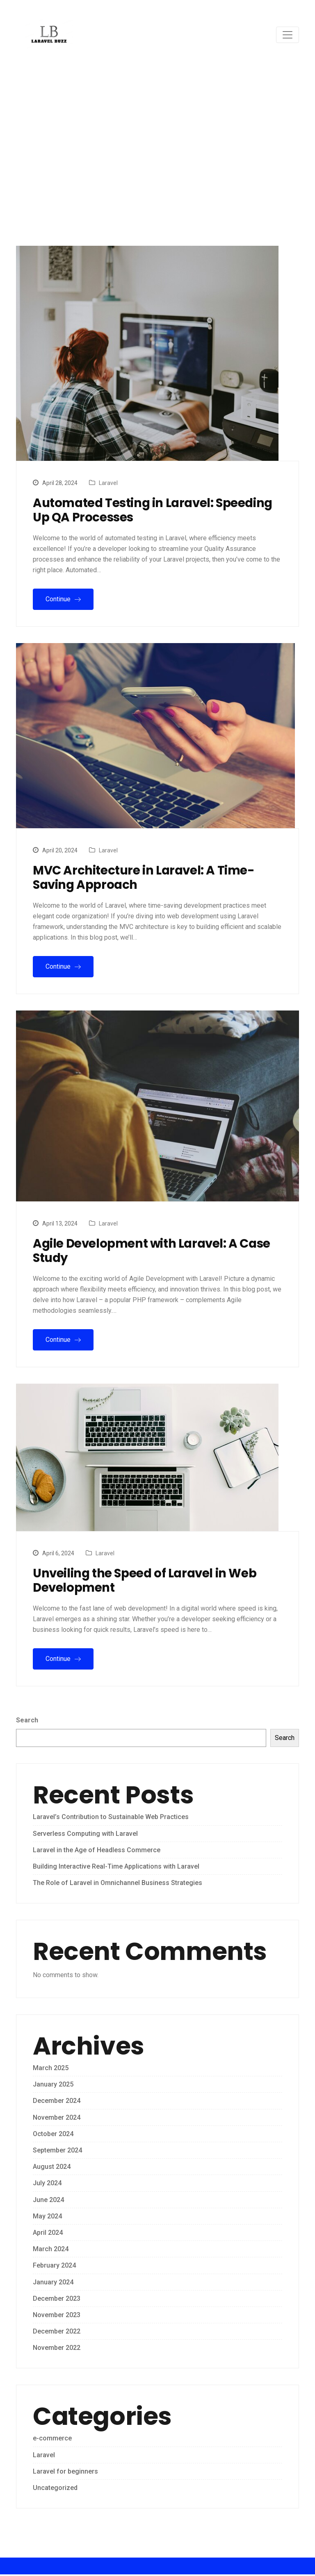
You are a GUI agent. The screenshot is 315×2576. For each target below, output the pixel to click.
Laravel (108, 483)
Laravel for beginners (65, 2472)
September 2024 (57, 2151)
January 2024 (53, 2283)
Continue (63, 599)
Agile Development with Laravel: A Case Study (155, 1251)
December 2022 (56, 2332)
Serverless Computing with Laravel (85, 1835)
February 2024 (54, 2267)
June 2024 (48, 2201)
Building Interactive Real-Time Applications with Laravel (116, 1867)
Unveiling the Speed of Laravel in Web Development (148, 1582)
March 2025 (50, 2069)
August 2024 (52, 2168)
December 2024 (56, 2102)
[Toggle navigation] (287, 35)
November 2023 (56, 2316)
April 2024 (48, 2234)
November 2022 (56, 2349)
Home (119, 182)
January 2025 (53, 2086)
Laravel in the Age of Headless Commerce (96, 1851)
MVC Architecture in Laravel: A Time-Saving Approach (146, 878)
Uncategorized (55, 2489)
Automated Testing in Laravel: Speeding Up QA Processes (157, 510)
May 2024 (47, 2217)
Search (27, 1722)
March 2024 (50, 2250)
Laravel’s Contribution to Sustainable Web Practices (111, 1818)
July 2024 (47, 2185)
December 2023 (56, 2300)
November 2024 (56, 2119)
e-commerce (52, 2440)
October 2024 (53, 2135)
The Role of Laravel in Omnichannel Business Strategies (117, 1884)
